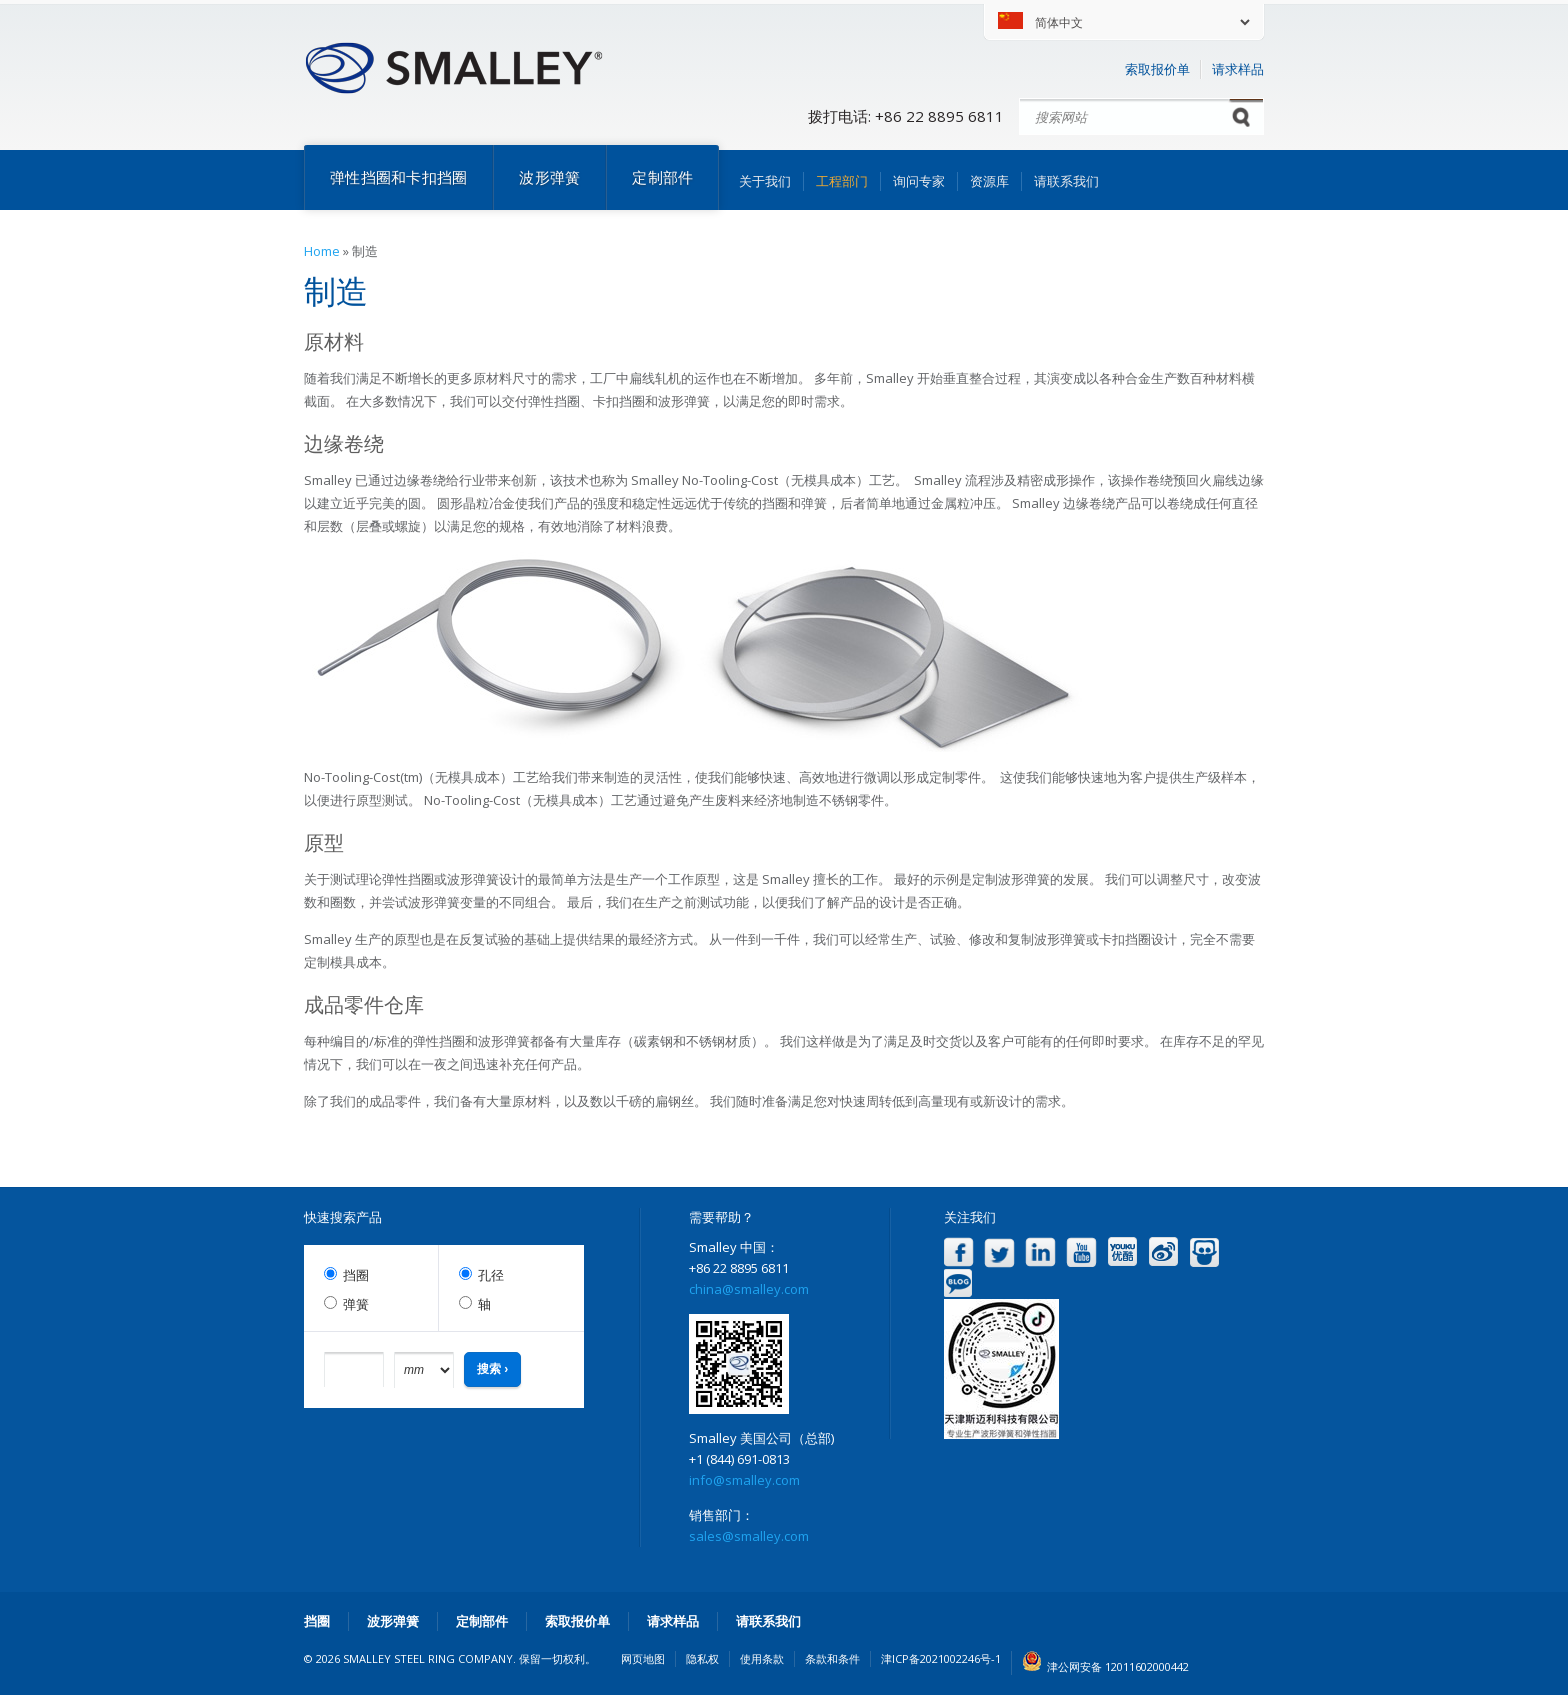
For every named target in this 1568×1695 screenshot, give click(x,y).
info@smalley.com (744, 1480)
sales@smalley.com (749, 1536)
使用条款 (762, 1658)
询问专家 (919, 181)
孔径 (491, 1275)
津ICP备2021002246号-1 (941, 1658)
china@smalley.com (749, 1289)
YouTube (1081, 1252)
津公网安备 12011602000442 (1118, 1666)
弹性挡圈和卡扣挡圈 (398, 177)
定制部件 (662, 177)
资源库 (989, 181)
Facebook (958, 1252)
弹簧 (356, 1304)
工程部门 (842, 181)
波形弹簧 (549, 177)
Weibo (1163, 1252)
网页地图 (643, 1658)
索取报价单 (1157, 69)
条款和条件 (832, 1658)
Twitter (999, 1252)
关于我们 (765, 181)
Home (322, 251)
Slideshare (1204, 1252)
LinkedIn (1040, 1252)
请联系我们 (1066, 181)
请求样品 (1238, 69)
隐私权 (702, 1658)
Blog (958, 1283)
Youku (1122, 1252)
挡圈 (356, 1275)
